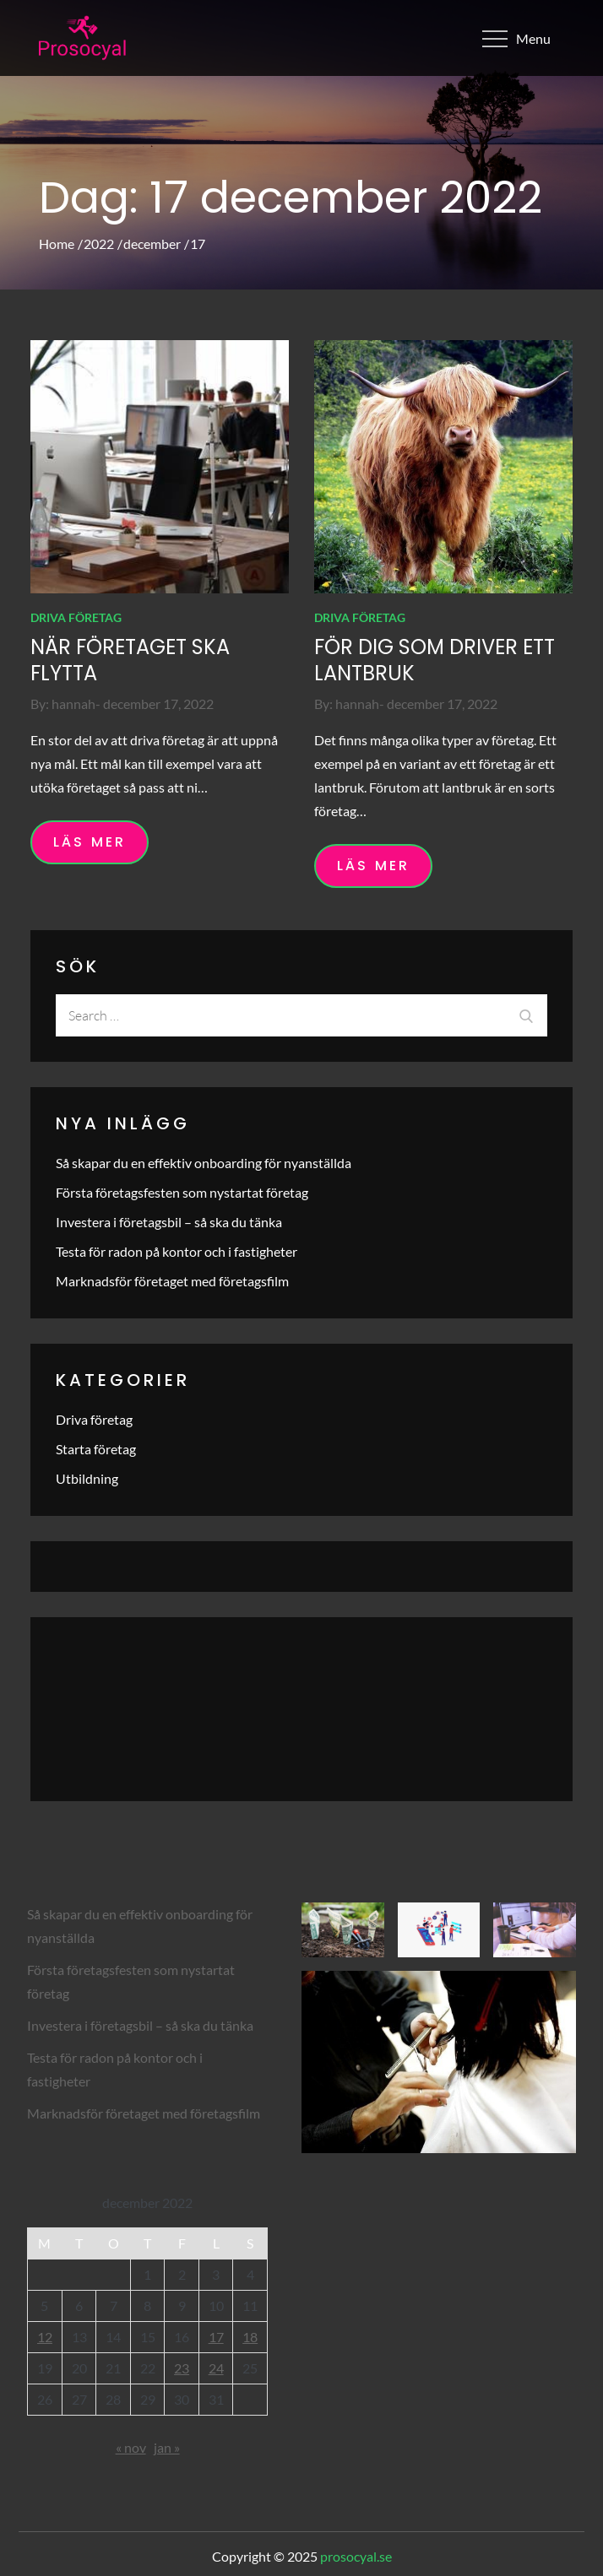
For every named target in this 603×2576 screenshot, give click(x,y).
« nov (131, 2447)
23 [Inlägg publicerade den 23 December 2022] (181, 2368)
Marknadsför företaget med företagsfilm (172, 1281)
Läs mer (89, 842)
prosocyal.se (356, 2556)
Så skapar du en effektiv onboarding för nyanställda (203, 1163)
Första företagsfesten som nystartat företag (182, 1192)
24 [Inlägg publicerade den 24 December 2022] (216, 2368)
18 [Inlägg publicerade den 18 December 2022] (250, 2337)
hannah (73, 703)
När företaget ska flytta (130, 660)
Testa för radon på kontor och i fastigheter (176, 1251)
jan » (167, 2447)
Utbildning (87, 1478)
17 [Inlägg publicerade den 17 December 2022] (216, 2337)
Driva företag (76, 617)
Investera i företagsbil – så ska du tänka (169, 1222)
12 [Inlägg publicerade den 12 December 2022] (44, 2337)
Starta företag (96, 1449)
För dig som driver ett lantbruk (434, 660)
